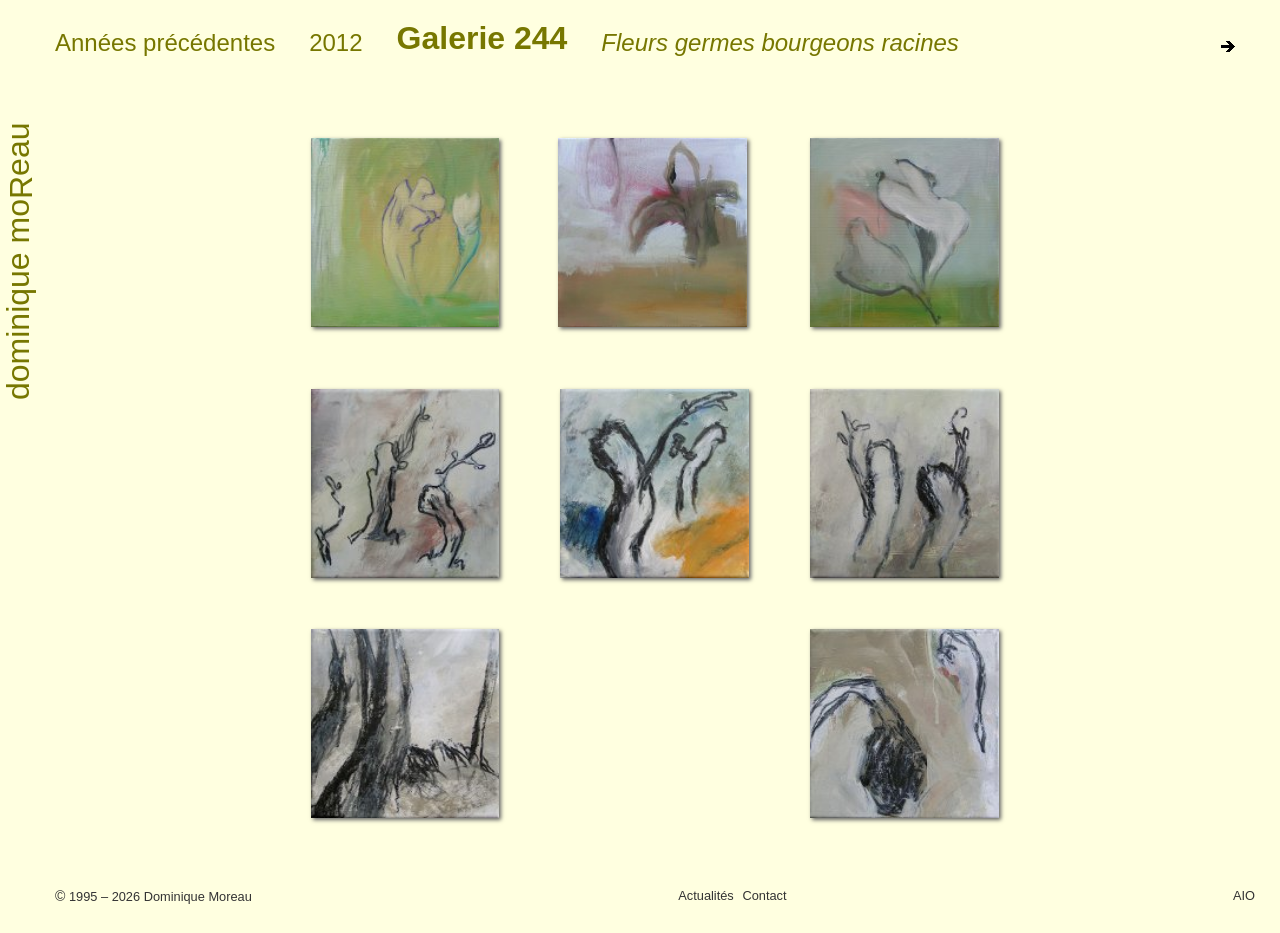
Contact (764, 895)
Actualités (705, 895)
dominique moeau (19, 262)
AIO (1244, 895)
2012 (335, 42)
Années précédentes (165, 42)
